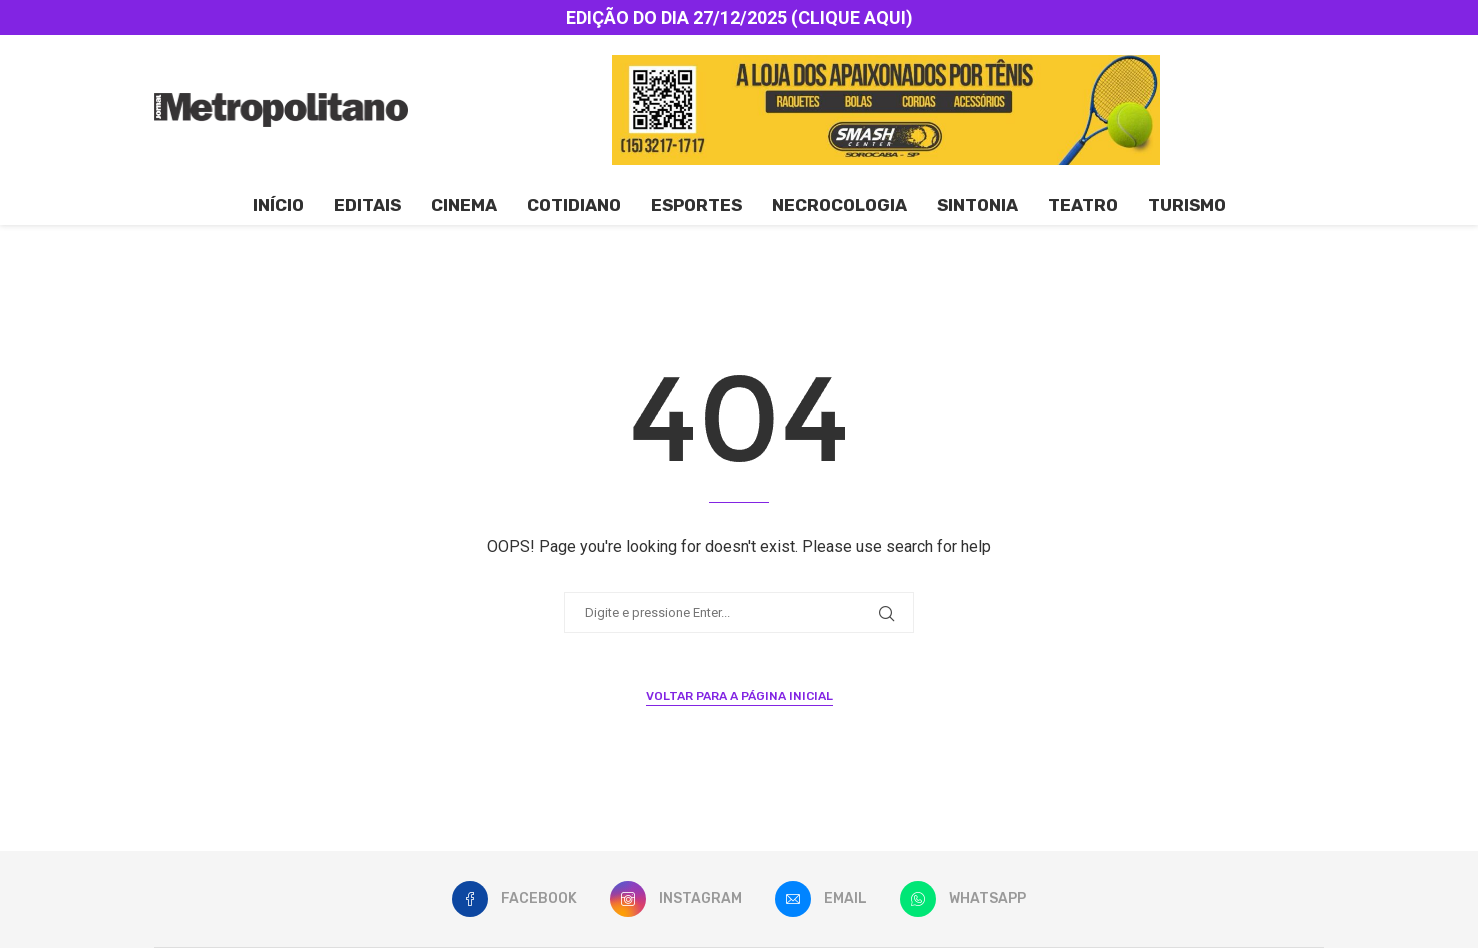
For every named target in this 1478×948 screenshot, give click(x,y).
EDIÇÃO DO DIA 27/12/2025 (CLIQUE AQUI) (739, 17)
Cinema (464, 205)
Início (278, 205)
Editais (367, 205)
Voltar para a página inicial (739, 696)
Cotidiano (574, 205)
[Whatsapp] (963, 899)
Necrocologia (839, 205)
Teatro (1083, 205)
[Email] (821, 899)
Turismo (1187, 205)
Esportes (696, 205)
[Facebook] (514, 899)
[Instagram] (676, 899)
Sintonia (977, 205)
